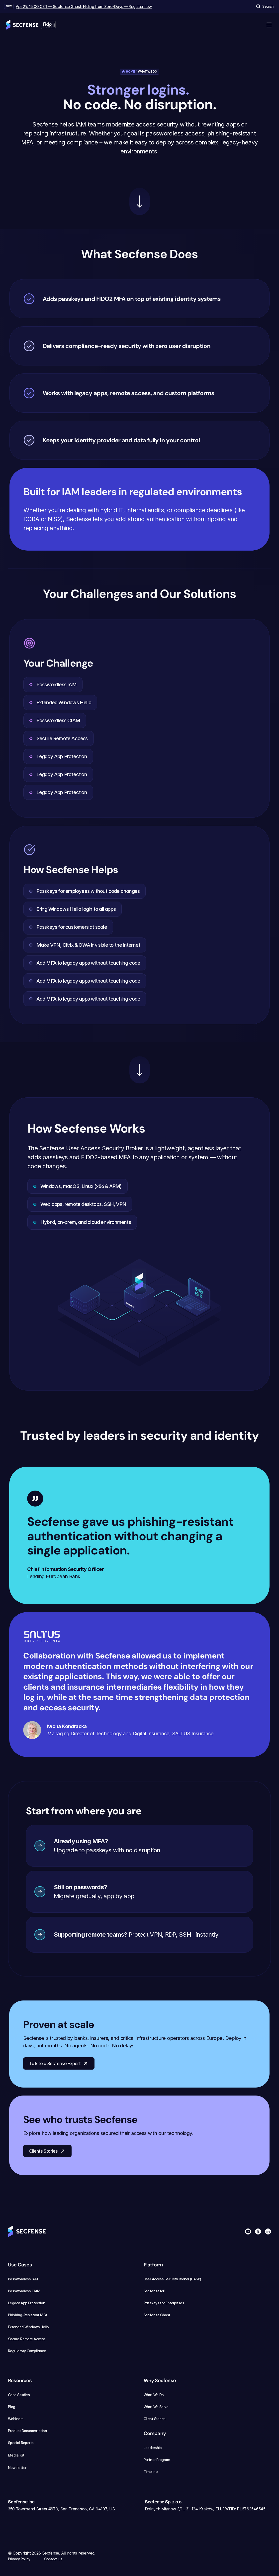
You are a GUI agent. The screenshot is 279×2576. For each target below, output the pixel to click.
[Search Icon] (264, 6)
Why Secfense (160, 2380)
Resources (20, 2380)
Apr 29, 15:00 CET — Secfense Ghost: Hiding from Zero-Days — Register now (84, 6)
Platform (153, 2264)
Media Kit (19, 2455)
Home (130, 71)
